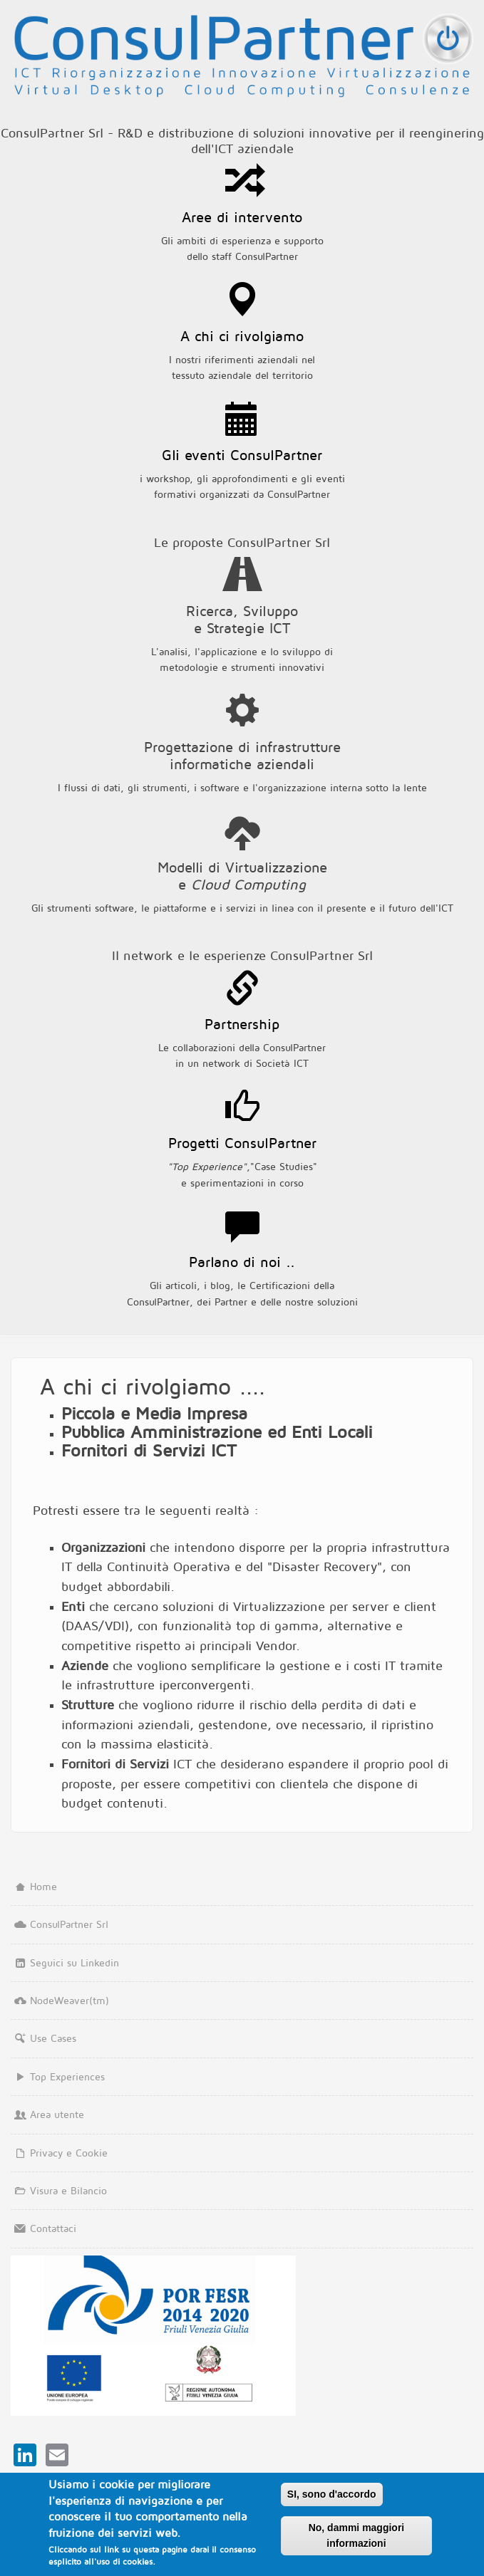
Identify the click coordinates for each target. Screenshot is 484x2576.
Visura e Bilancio (59, 2190)
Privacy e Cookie (59, 2152)
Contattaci (43, 2228)
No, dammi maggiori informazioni (357, 2536)
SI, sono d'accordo (331, 2495)
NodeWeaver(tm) (60, 2000)
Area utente (47, 2114)
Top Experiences (58, 2076)
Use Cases (43, 2037)
